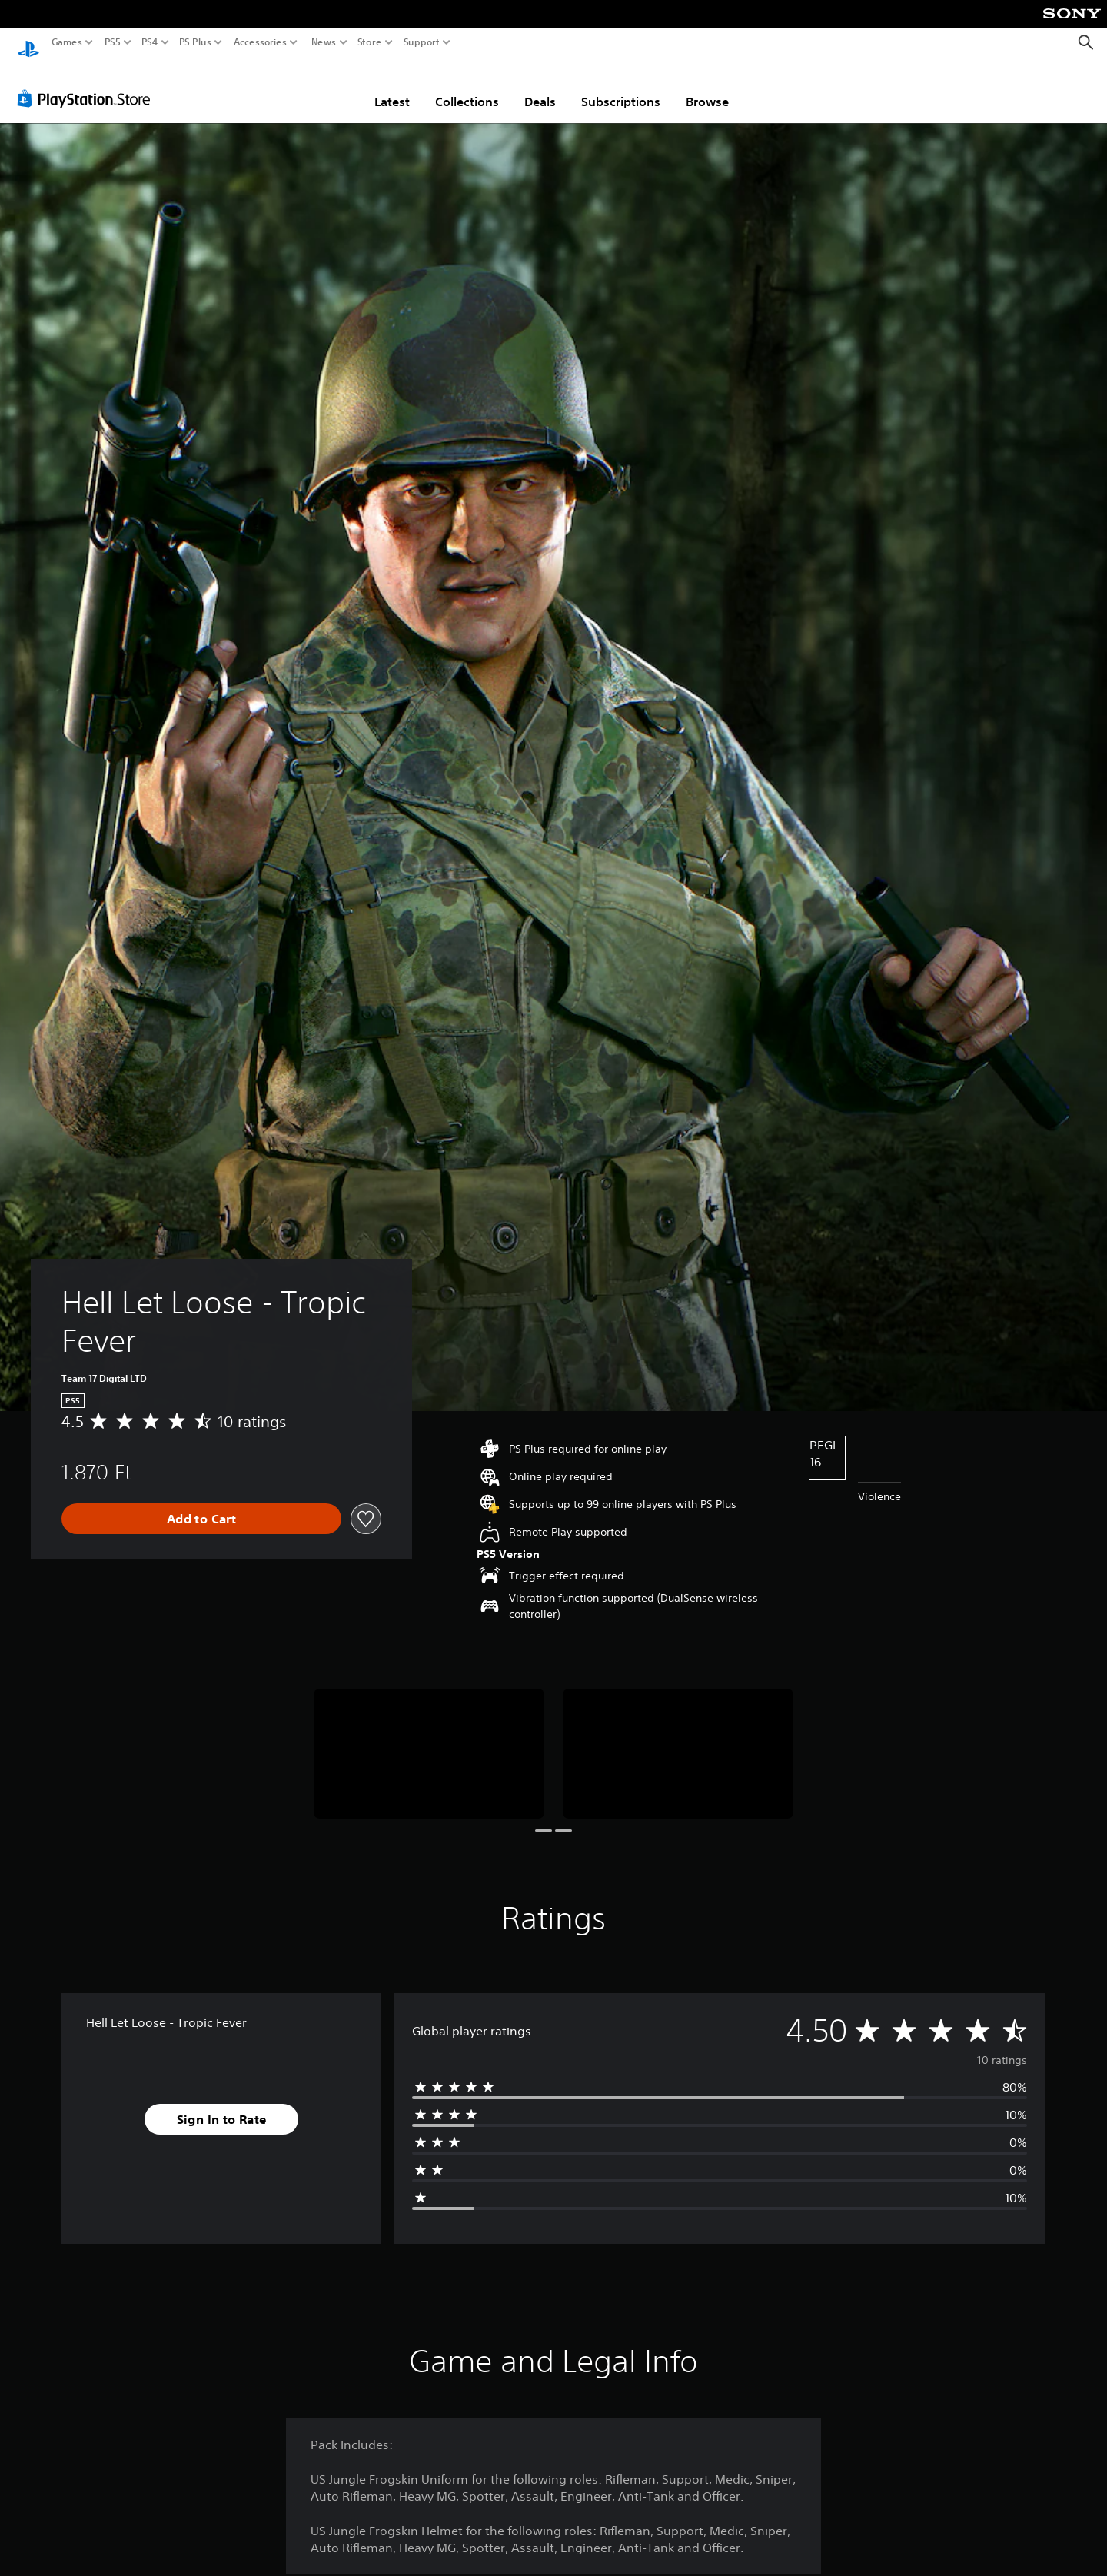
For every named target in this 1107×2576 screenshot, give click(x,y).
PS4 (149, 42)
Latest (392, 87)
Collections (467, 87)
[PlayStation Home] (28, 43)
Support (422, 42)
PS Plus (195, 42)
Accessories (260, 42)
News (323, 42)
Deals (540, 87)
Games (67, 42)
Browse (707, 87)
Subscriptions (620, 87)
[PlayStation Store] (88, 84)
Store (369, 42)
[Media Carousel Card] (429, 1739)
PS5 (113, 42)
